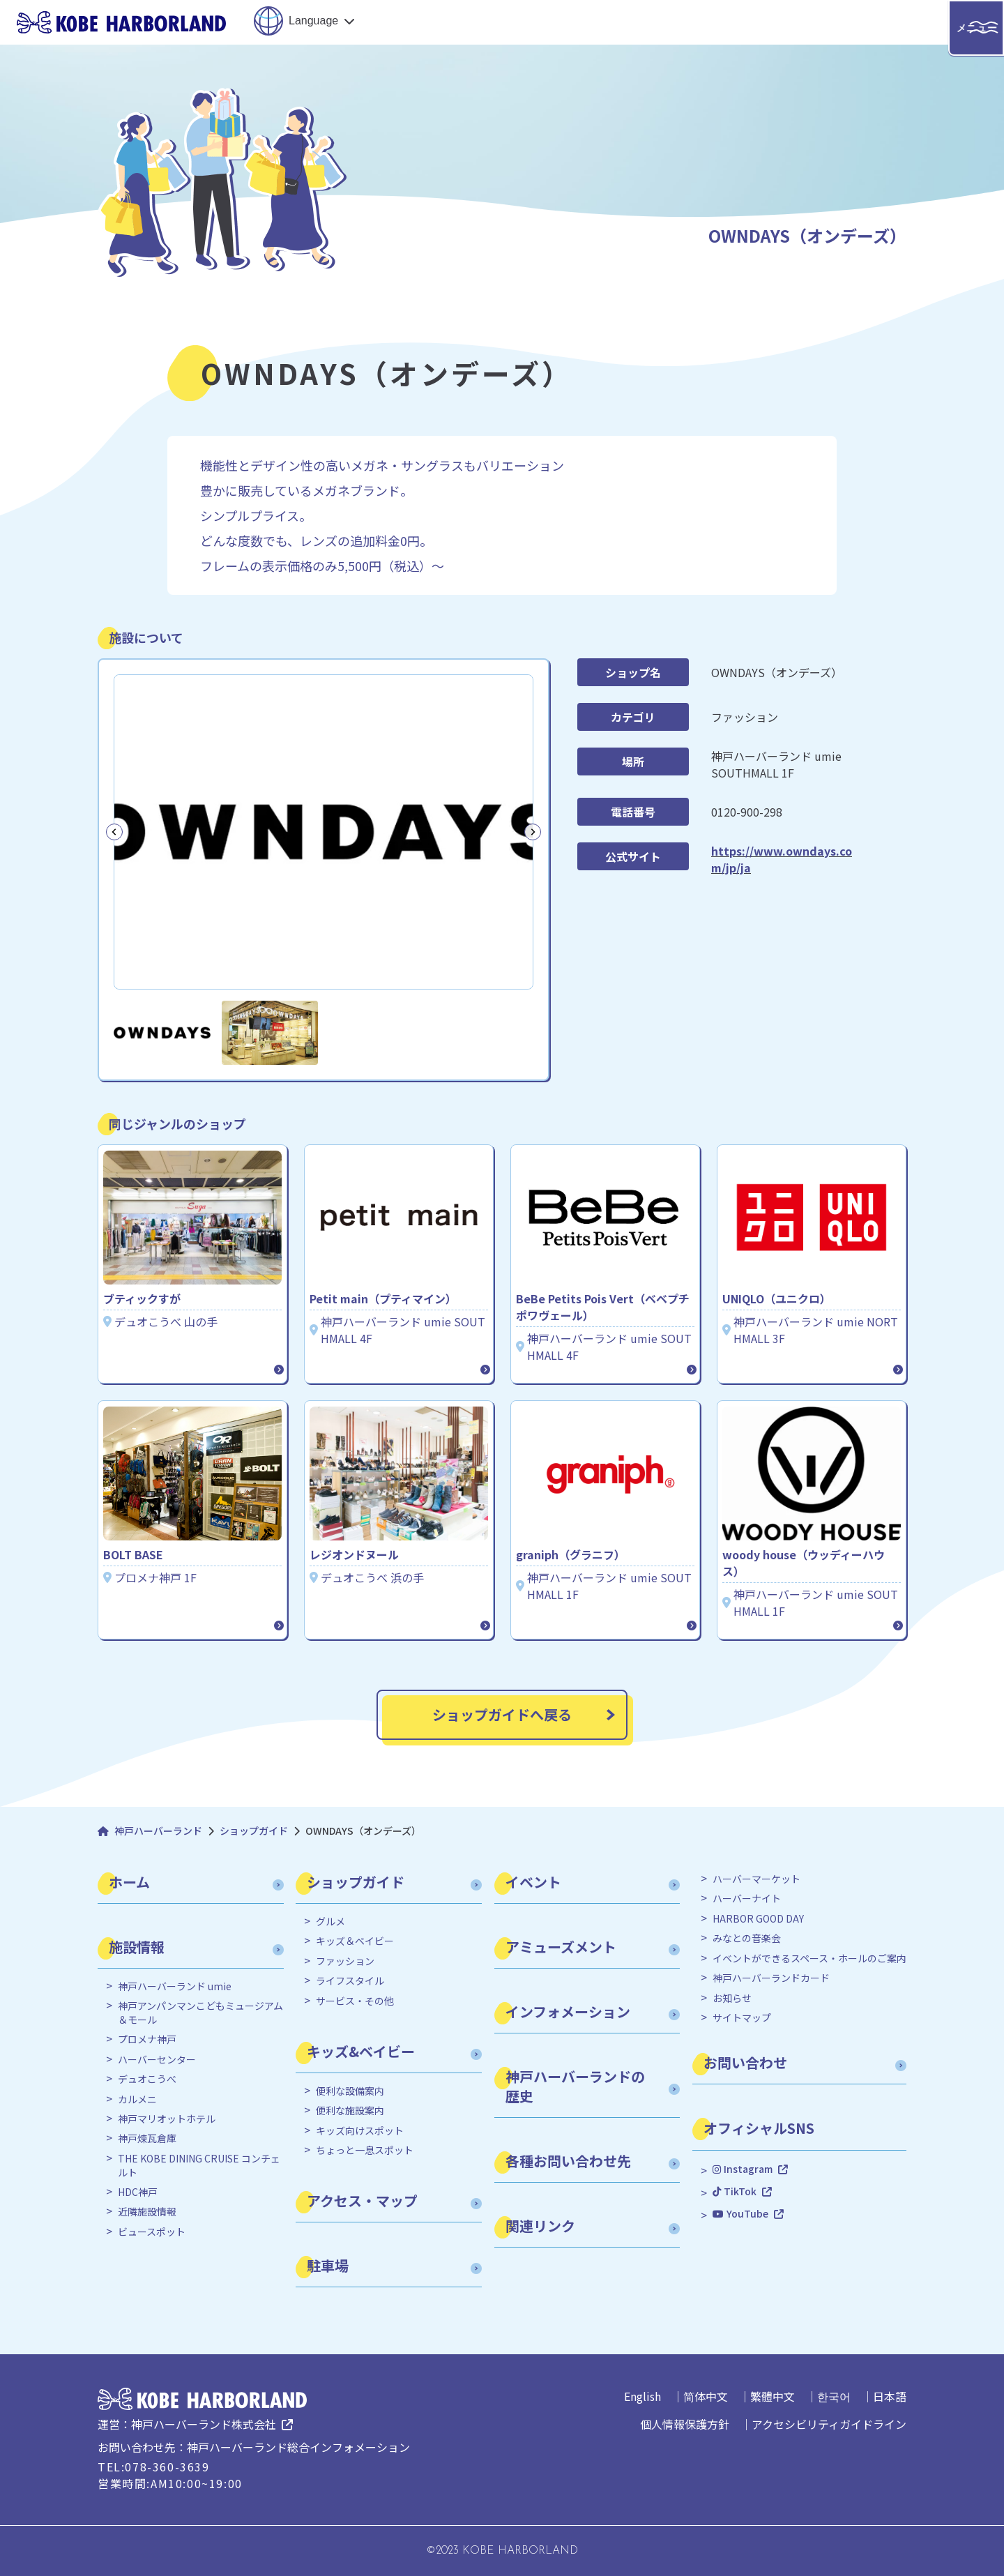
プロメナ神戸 (147, 2039)
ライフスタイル (350, 1980)
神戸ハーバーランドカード (771, 1978)
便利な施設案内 (350, 2110)
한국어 (834, 2396)
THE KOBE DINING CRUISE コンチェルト (199, 2165)
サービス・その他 (355, 2001)
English (642, 2396)
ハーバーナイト (747, 1898)
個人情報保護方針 (684, 2424)
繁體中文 (772, 2396)
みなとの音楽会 (747, 1938)
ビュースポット (151, 2231)
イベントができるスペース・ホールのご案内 (809, 1958)
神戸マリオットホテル (166, 2119)
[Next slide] (532, 832)
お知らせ (732, 1998)
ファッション (345, 1961)
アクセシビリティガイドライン (829, 2424)
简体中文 (705, 2396)
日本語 (889, 2396)
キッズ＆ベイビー (355, 1941)
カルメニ (137, 2099)
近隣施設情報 (147, 2211)
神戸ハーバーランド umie (174, 1986)
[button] (162, 1033)
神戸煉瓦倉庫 (147, 2138)
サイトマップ (742, 2017)
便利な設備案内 (350, 2091)
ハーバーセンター (157, 2059)
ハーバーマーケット (756, 1879)
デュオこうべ (147, 2079)
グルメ (330, 1921)
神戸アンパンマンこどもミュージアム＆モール (200, 2012)
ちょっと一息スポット (364, 2150)
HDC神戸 (138, 2192)
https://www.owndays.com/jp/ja (781, 859)
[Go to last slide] (114, 832)
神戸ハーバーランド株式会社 (203, 2424)
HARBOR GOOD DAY (758, 1918)
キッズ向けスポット (360, 2130)
